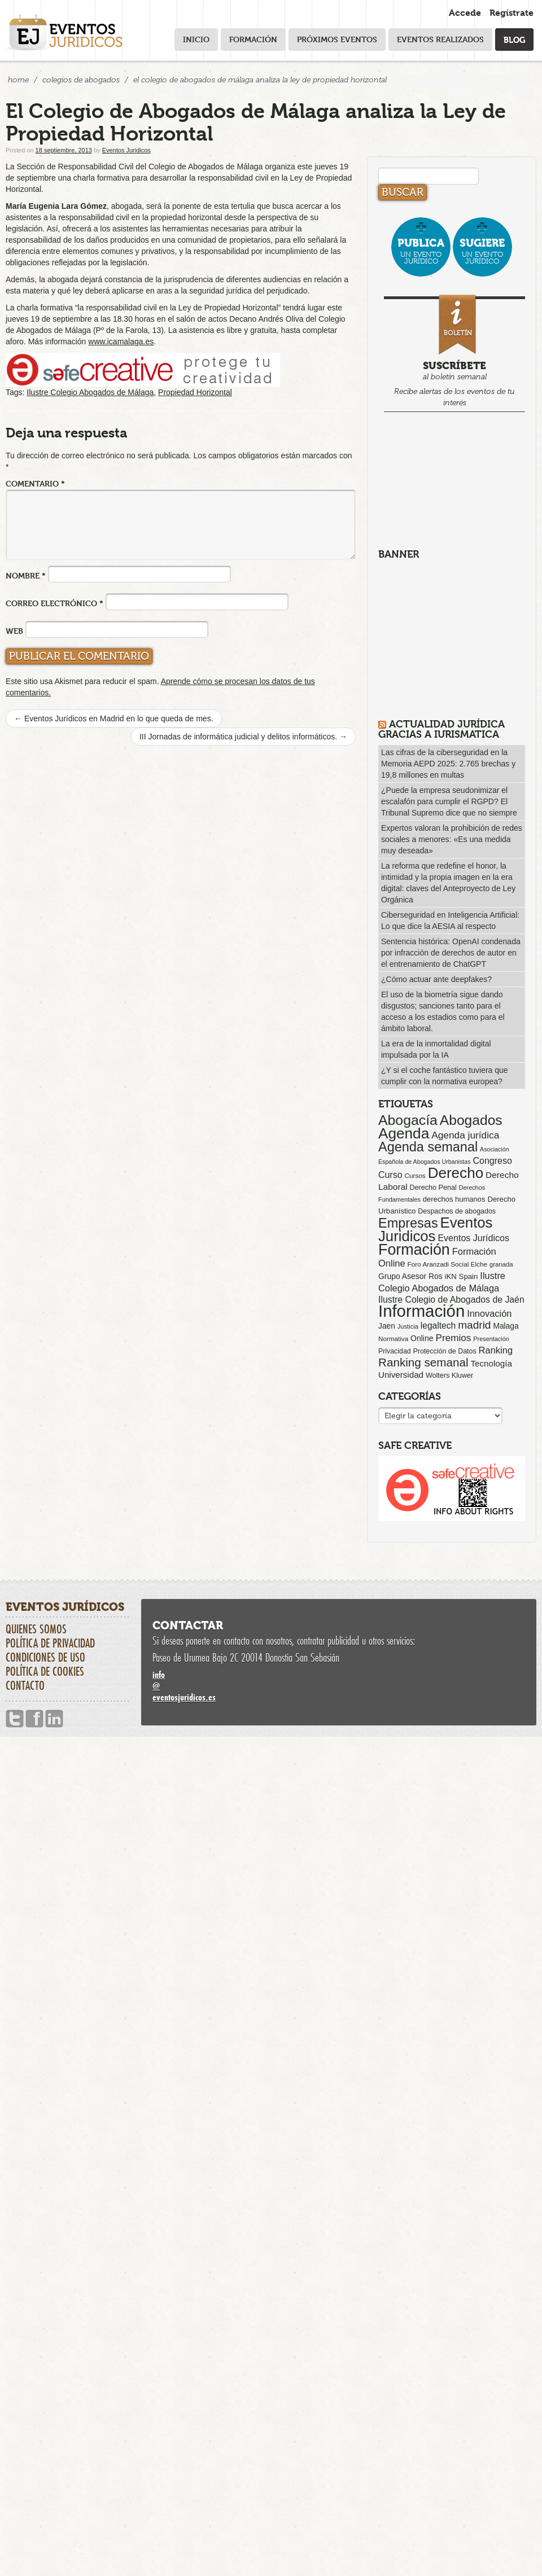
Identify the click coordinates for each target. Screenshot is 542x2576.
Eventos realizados (440, 39)
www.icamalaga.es (121, 341)
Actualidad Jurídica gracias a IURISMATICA (441, 729)
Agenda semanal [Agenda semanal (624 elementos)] (428, 1147)
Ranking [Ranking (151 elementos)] (496, 1350)
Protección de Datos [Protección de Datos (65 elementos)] (445, 1351)
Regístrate (511, 12)
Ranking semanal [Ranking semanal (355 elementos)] (423, 1362)
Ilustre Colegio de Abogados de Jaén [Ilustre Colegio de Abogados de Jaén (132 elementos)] (451, 1299)
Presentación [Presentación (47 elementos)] (491, 1338)
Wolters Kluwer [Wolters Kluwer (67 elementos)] (449, 1375)
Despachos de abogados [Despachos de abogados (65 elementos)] (457, 1211)
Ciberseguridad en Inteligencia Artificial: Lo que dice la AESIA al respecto (450, 920)
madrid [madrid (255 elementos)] (474, 1325)
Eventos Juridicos (126, 150)
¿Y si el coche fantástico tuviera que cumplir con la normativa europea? (444, 1076)
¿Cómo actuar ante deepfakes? (436, 979)
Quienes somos (36, 1629)
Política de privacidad (50, 1643)
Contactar (187, 1625)
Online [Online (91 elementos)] (422, 1338)
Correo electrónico (54, 603)
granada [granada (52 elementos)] (501, 1264)
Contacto (25, 1685)
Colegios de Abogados (81, 80)
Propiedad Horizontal (195, 392)
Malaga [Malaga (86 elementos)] (505, 1325)
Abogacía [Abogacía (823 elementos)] (408, 1120)
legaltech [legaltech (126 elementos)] (438, 1325)
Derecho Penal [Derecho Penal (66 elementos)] (433, 1187)
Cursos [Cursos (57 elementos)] (414, 1175)
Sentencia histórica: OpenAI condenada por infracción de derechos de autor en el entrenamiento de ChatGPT (451, 953)
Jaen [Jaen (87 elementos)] (386, 1325)
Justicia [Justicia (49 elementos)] (407, 1326)
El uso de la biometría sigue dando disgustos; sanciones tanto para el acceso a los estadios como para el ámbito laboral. (443, 1011)
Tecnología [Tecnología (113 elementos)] (491, 1363)
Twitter (15, 1719)
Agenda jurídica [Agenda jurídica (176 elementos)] (465, 1135)
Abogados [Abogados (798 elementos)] (471, 1120)
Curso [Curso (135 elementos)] (390, 1175)
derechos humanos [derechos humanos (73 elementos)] (454, 1199)
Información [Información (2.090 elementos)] (421, 1311)
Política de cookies (45, 1671)
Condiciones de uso (45, 1657)
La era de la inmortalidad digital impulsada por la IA (436, 1049)
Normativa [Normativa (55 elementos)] (393, 1338)
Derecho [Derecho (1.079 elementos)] (456, 1172)
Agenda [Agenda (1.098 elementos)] (403, 1133)
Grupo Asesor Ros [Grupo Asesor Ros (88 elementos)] (410, 1276)
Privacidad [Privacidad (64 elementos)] (394, 1351)
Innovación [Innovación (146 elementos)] (489, 1313)
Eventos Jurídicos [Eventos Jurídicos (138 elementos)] (473, 1238)
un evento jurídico (421, 250)
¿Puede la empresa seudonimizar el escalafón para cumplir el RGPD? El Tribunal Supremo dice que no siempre (449, 801)
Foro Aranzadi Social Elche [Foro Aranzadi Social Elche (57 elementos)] (447, 1264)
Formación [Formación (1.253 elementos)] (414, 1249)
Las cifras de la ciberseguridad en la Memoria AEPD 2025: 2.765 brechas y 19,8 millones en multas (448, 763)
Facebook (34, 1719)
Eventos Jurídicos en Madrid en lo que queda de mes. (113, 718)
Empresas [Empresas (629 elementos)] (408, 1223)
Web (14, 631)
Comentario (35, 483)
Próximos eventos (337, 39)
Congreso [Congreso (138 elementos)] (492, 1160)
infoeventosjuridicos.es (338, 1685)
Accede (465, 12)
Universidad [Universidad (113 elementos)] (400, 1374)
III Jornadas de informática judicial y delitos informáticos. (243, 736)
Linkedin (54, 1719)
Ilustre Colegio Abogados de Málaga (90, 392)
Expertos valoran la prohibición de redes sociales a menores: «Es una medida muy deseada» (451, 839)
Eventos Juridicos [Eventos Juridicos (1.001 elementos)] (435, 1229)
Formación (253, 39)
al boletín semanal (454, 352)
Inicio (196, 39)
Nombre (26, 575)
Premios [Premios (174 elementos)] (453, 1337)
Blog (514, 39)
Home (18, 80)
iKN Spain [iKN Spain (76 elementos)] (461, 1276)
